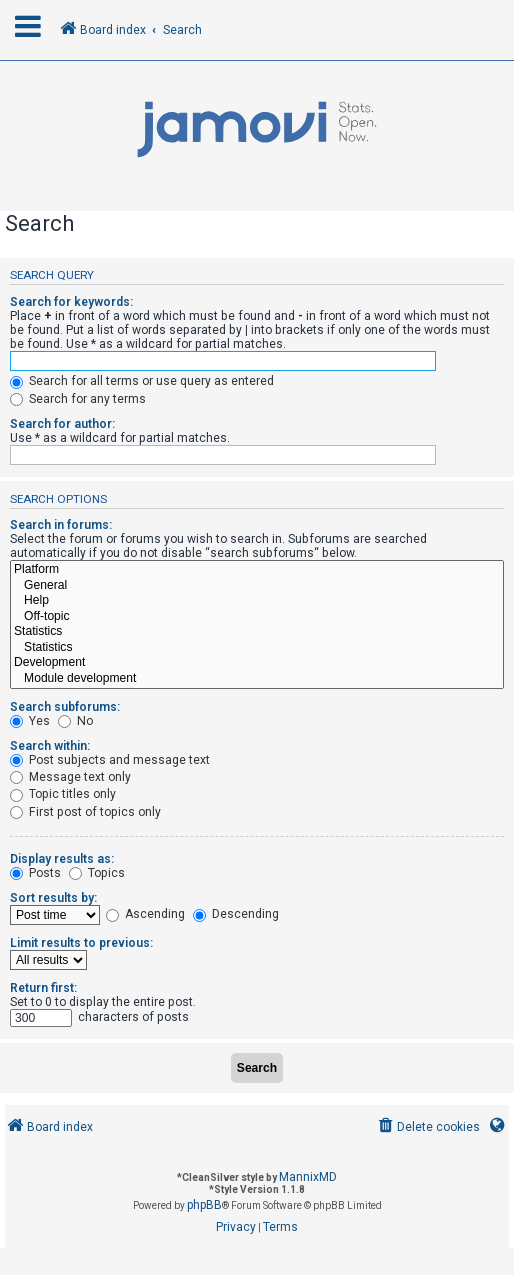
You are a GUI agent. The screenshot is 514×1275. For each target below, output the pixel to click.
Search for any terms (78, 399)
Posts (35, 873)
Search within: (50, 746)
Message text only (70, 777)
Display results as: (62, 859)
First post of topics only (85, 812)
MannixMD (308, 1177)
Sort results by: (53, 898)
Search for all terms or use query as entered (142, 381)
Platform (257, 570)
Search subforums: (65, 707)
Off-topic (257, 617)
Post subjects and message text (110, 760)
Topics (97, 873)
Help (257, 601)
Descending (236, 914)
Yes (30, 721)
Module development (257, 679)
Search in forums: (61, 525)
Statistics (257, 632)
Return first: (43, 988)
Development (257, 663)
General (257, 586)
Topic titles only (63, 794)
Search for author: (62, 424)
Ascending (145, 914)
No (75, 721)
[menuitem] (427, 1127)
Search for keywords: (71, 302)
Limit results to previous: (81, 943)
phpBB (204, 1205)
